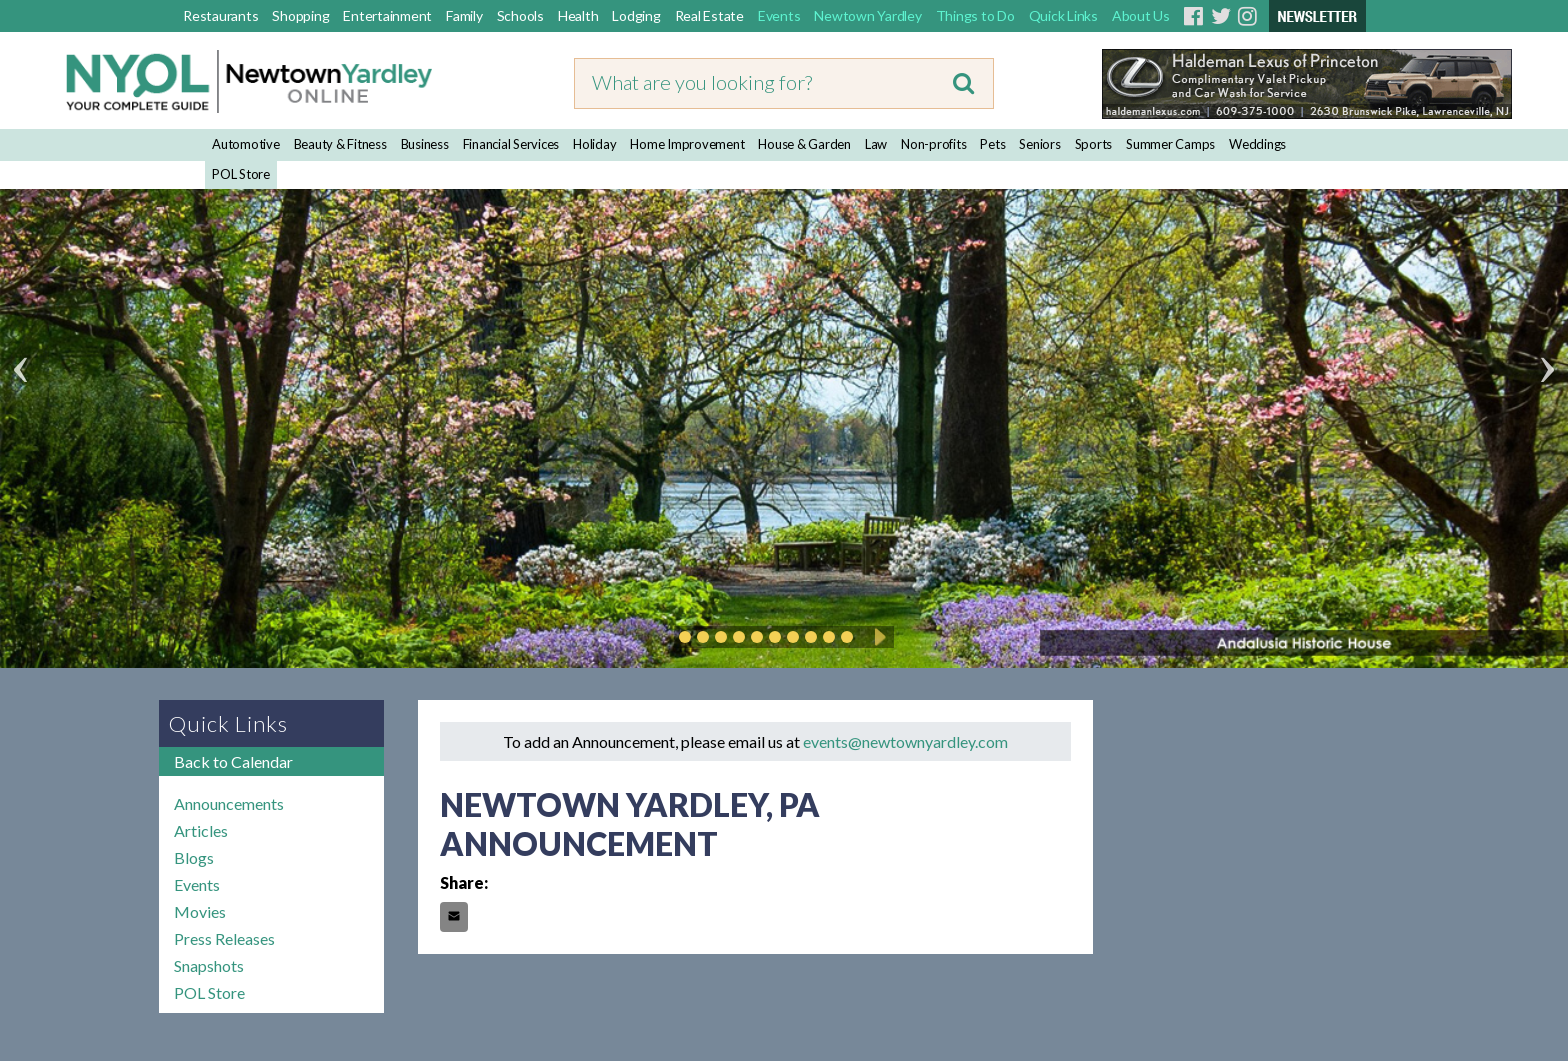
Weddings (1257, 144)
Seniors (1039, 144)
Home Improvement (687, 144)
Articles (201, 830)
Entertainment (387, 15)
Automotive (246, 144)
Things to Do (975, 15)
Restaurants (220, 15)
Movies (200, 911)
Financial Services (511, 144)
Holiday (594, 144)
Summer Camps (1170, 144)
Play (877, 637)
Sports (1094, 144)
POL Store (241, 174)
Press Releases (224, 938)
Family (464, 15)
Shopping (300, 15)
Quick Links (1063, 15)
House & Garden (804, 144)
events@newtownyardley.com (905, 741)
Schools (520, 15)
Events (779, 15)
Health (578, 15)
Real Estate (709, 15)
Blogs (194, 857)
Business (425, 144)
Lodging (636, 15)
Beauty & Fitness (340, 144)
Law (876, 144)
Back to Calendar (233, 761)
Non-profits (933, 144)
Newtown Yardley (867, 15)
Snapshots (209, 965)
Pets (992, 144)
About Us (1141, 15)
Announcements (229, 803)
